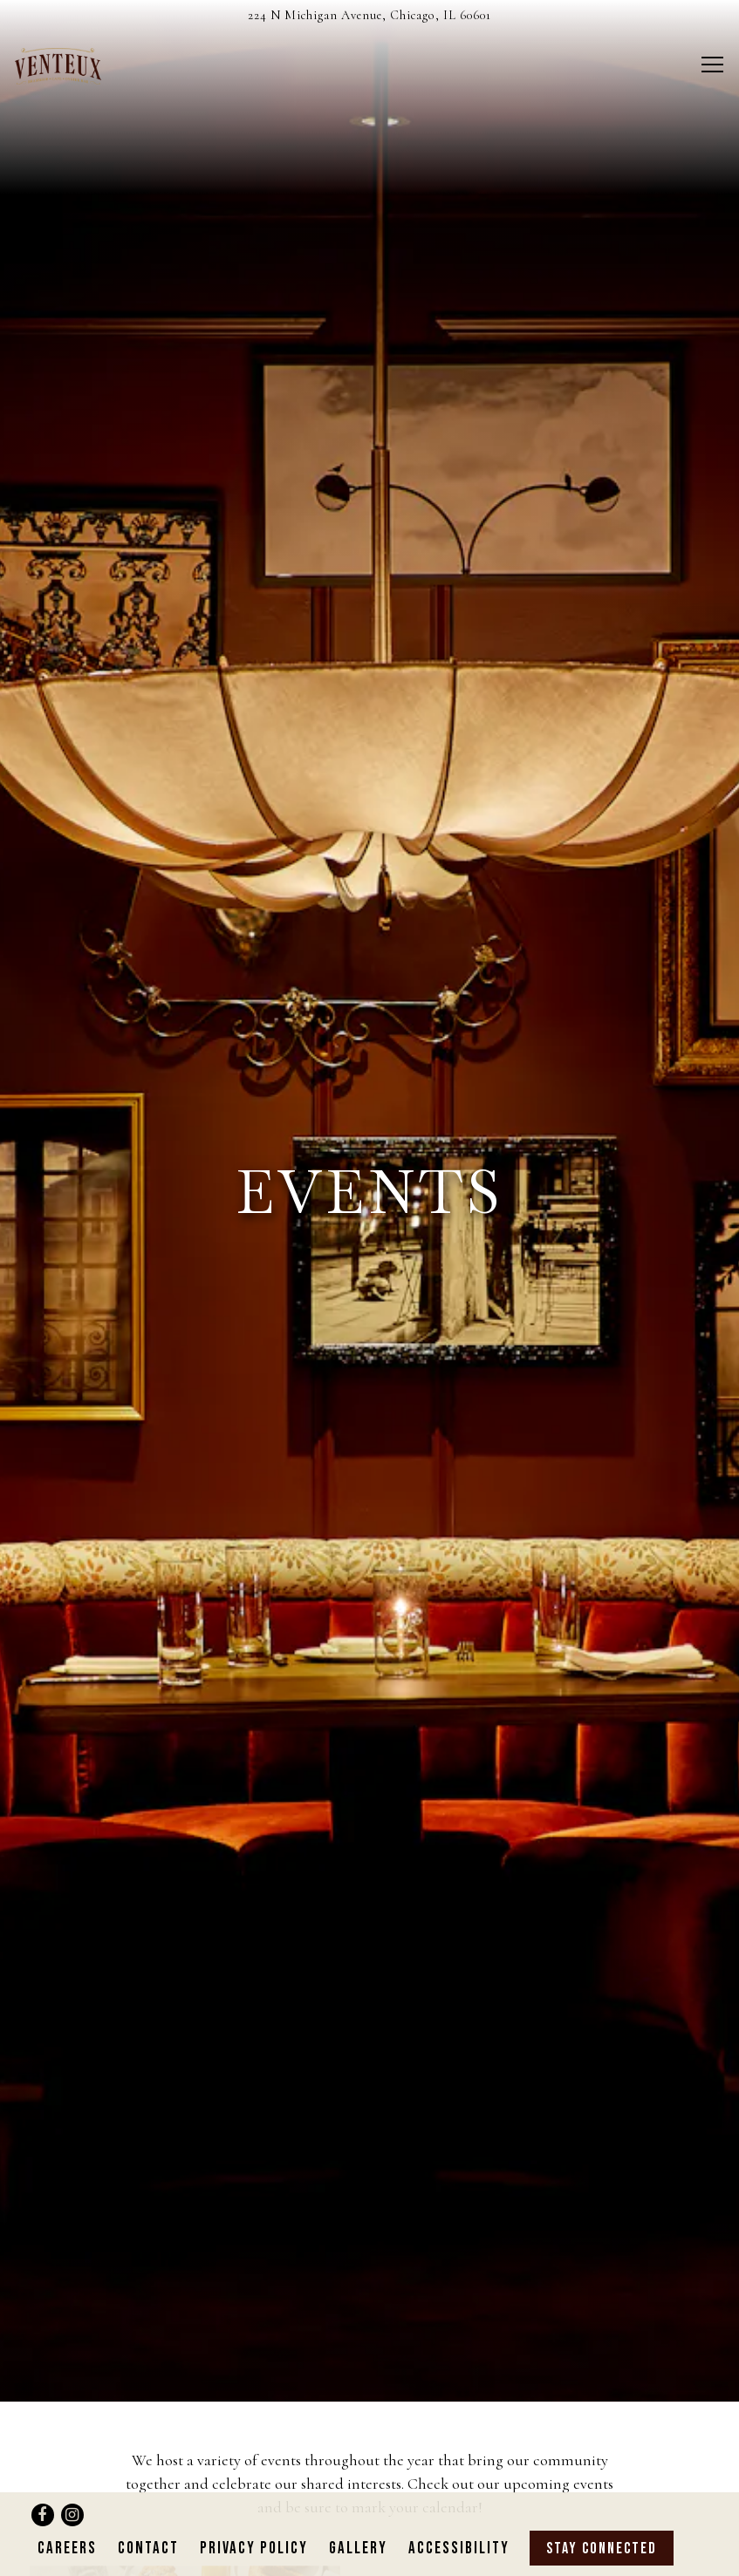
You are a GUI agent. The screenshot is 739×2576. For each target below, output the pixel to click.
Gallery (358, 2517)
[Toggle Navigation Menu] (712, 64)
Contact (148, 2517)
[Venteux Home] (76, 64)
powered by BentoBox (369, 2559)
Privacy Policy (254, 2517)
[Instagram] (72, 2483)
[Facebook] (42, 2483)
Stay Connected (601, 2517)
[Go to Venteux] (369, 15)
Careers (67, 2517)
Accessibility (459, 2517)
